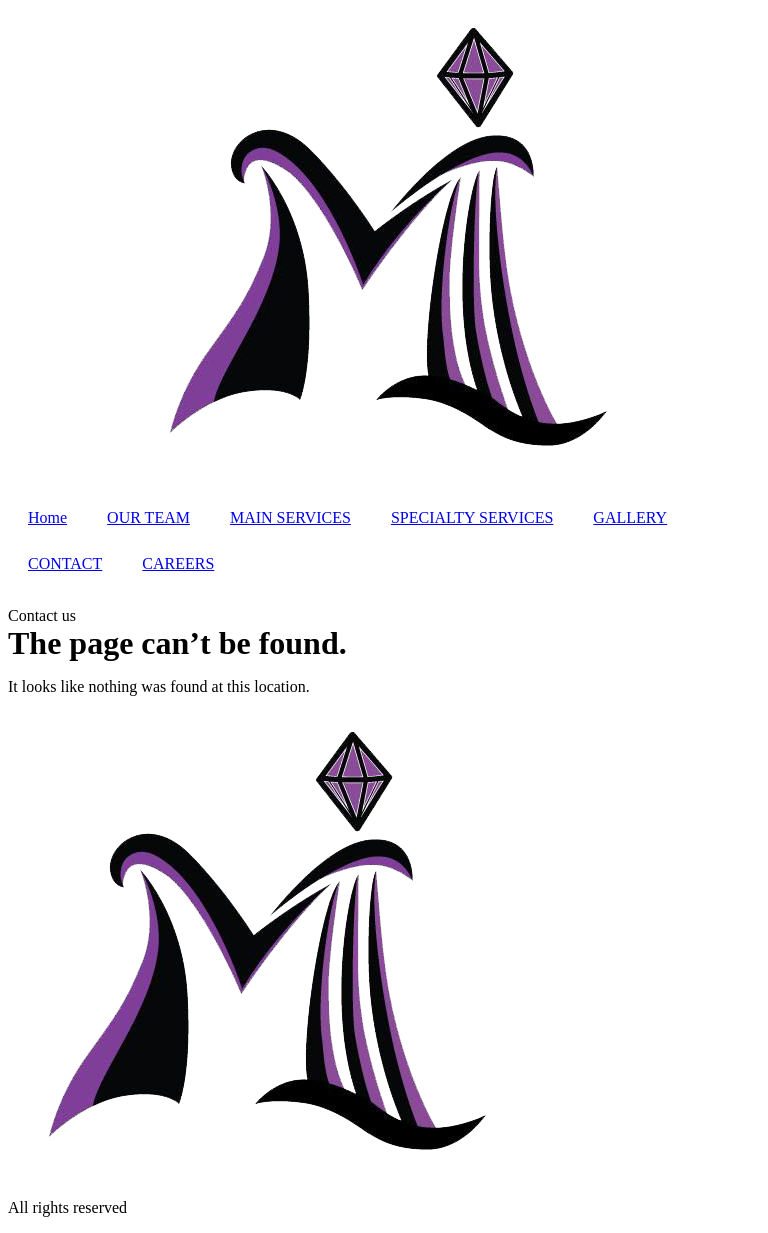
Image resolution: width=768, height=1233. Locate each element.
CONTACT (65, 563)
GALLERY (630, 517)
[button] (42, 615)
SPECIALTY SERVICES (472, 517)
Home (47, 517)
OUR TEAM (148, 517)
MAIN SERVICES (290, 517)
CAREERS (178, 563)
